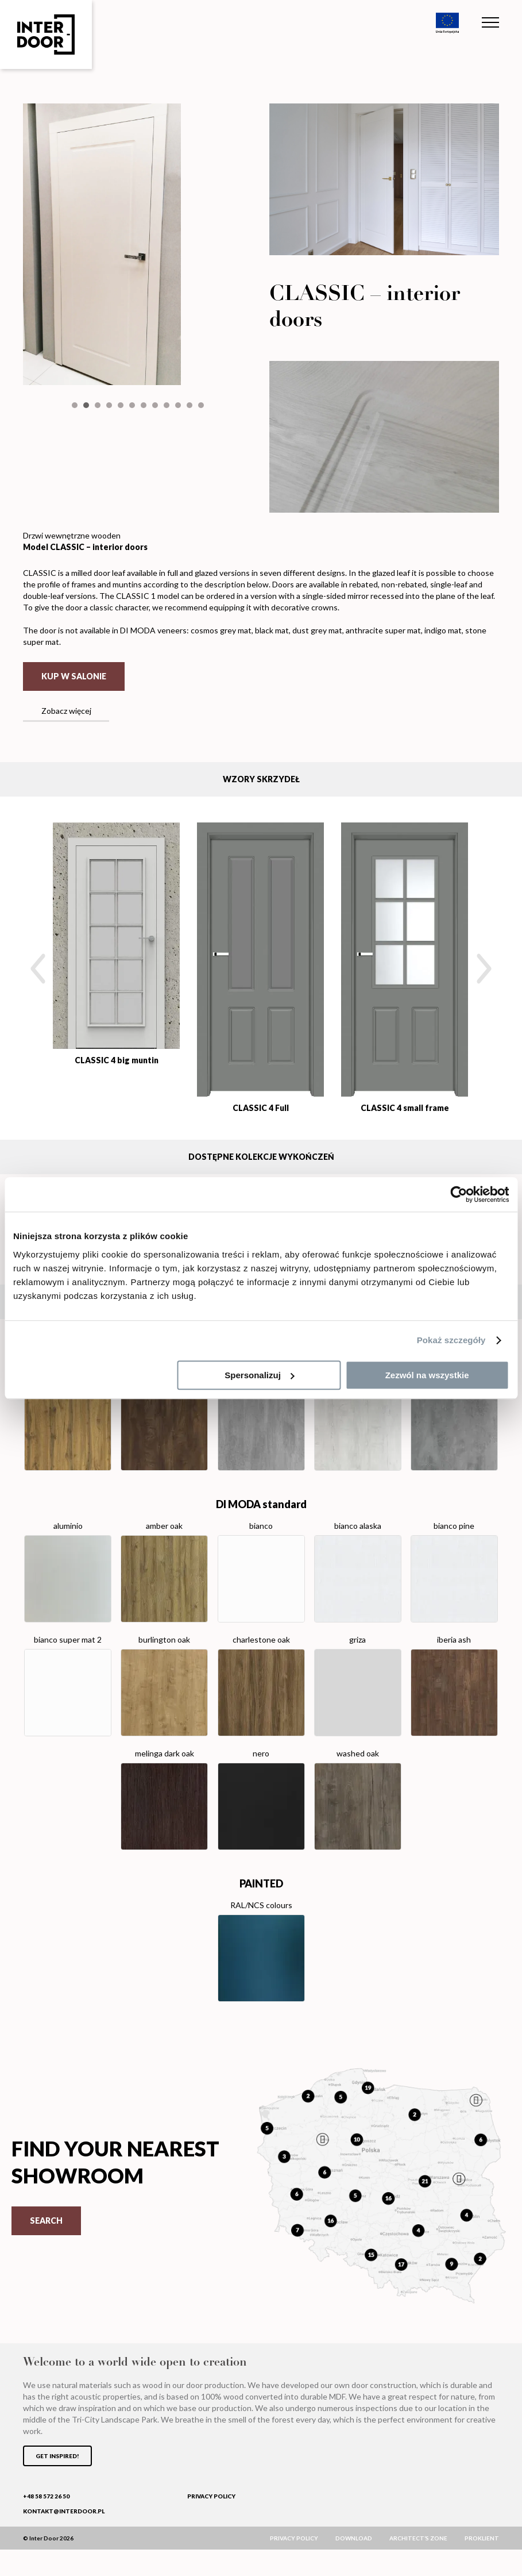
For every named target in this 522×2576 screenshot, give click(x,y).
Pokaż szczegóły (451, 1340)
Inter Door (46, 34)
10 (178, 533)
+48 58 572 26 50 (46, 2522)
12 (201, 533)
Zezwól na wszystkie (427, 1375)
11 (189, 533)
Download (353, 2564)
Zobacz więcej (66, 737)
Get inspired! (57, 2482)
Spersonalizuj (260, 1375)
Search (46, 2247)
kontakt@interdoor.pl (64, 2537)
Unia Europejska (447, 23)
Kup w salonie (73, 703)
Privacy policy (211, 2522)
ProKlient (482, 2564)
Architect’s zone (418, 2564)
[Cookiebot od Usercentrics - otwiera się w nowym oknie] (458, 1194)
